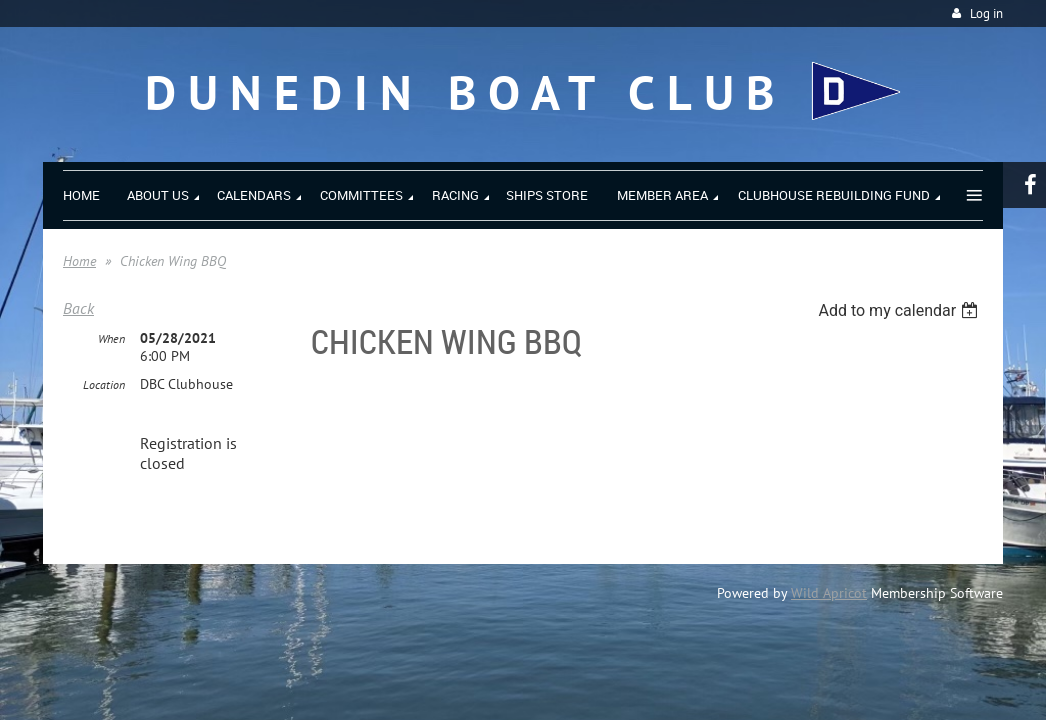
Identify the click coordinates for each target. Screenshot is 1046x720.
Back (78, 308)
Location (104, 384)
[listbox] (900, 310)
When (111, 338)
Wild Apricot (829, 593)
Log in (986, 13)
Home (79, 261)
